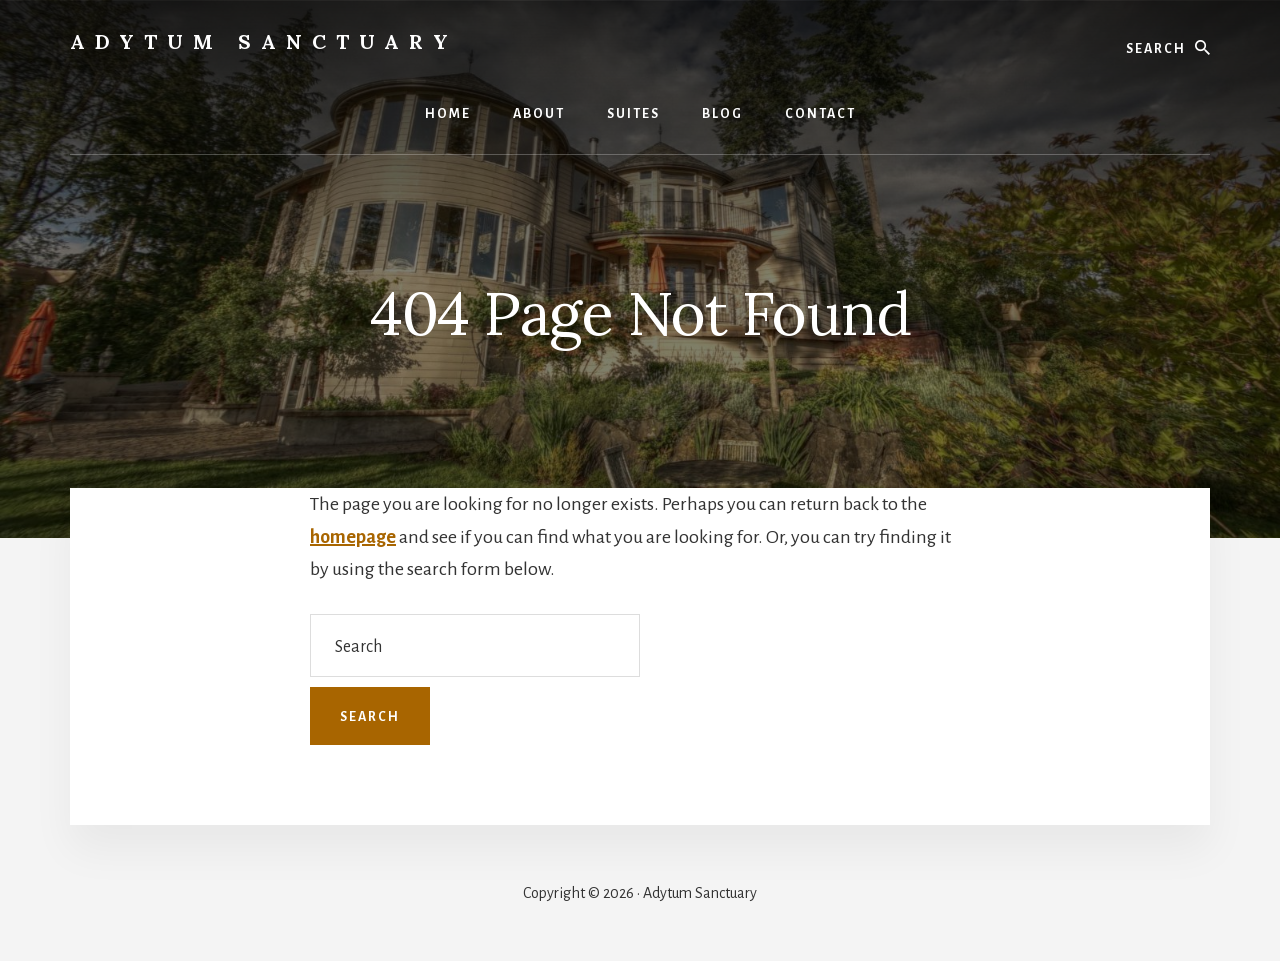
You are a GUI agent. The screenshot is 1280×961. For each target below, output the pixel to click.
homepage (353, 537)
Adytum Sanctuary (264, 41)
